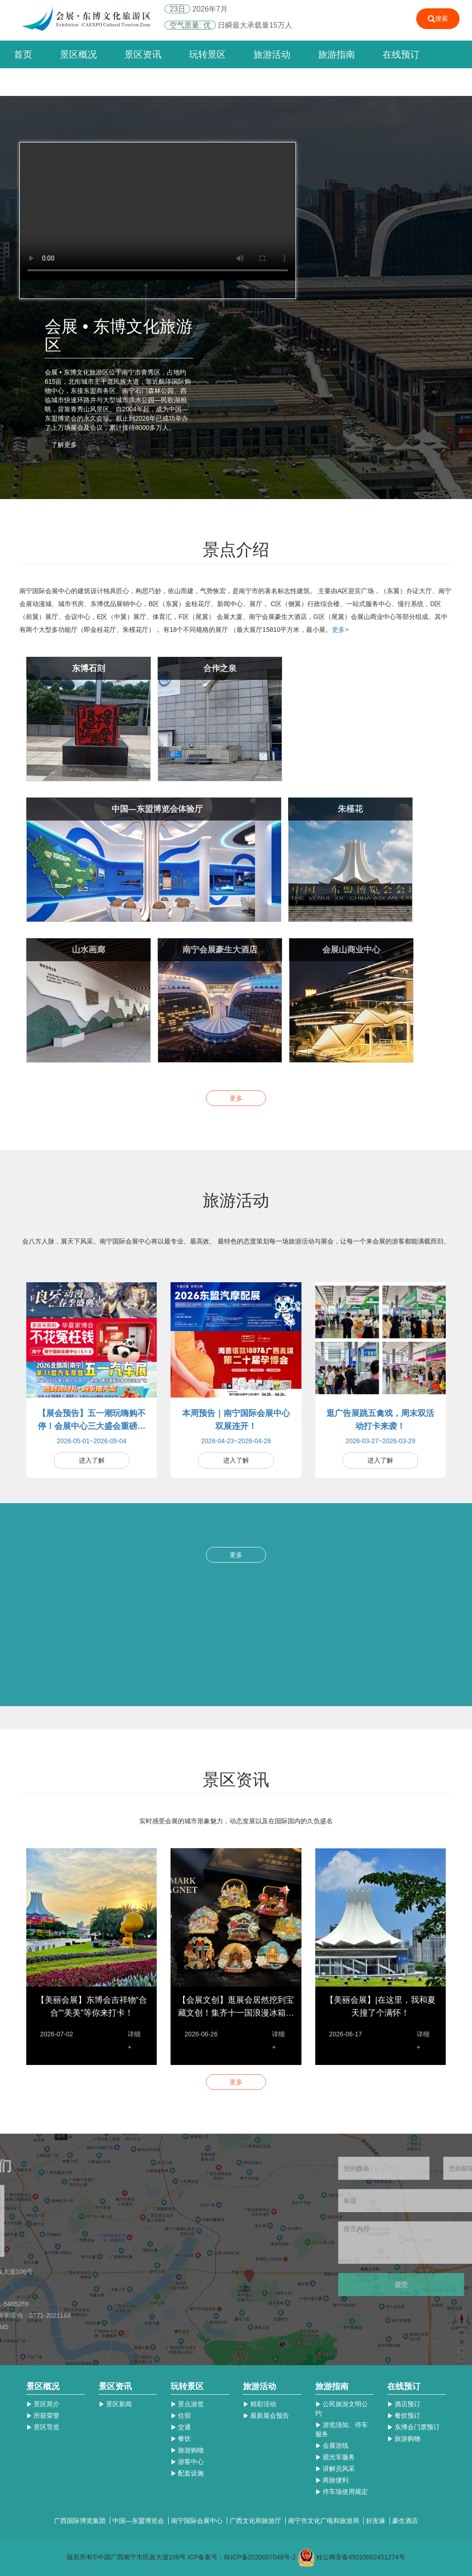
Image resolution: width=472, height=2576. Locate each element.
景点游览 (187, 2404)
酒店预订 (403, 2404)
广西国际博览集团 (80, 2520)
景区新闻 (115, 2404)
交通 (181, 2427)
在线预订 (401, 54)
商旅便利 (331, 2480)
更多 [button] (236, 1098)
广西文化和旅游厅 (256, 2520)
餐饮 (181, 2438)
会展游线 (331, 2445)
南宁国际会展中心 (197, 2520)
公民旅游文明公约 (341, 2408)
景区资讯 (142, 54)
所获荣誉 (42, 2415)
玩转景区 (207, 54)
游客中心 (187, 2461)
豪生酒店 (405, 2520)
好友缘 (376, 2520)
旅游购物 (187, 2450)
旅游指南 (336, 54)
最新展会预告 (266, 2415)
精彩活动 (259, 2404)
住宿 (181, 2415)
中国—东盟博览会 (139, 2520)
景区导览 (42, 2427)
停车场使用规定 (341, 2491)
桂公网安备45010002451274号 (360, 2556)
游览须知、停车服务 (341, 2429)
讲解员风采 (335, 2468)
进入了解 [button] (92, 1460)
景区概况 (78, 54)
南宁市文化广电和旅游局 (324, 2520)
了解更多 (64, 444)
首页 (23, 54)
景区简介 (42, 2404)
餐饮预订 (403, 2415)
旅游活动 (272, 54)
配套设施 (187, 2473)
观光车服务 (335, 2457)
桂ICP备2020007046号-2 (260, 2556)
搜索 (438, 19)
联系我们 (32, 82)
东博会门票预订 (413, 2427)
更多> (340, 629)
